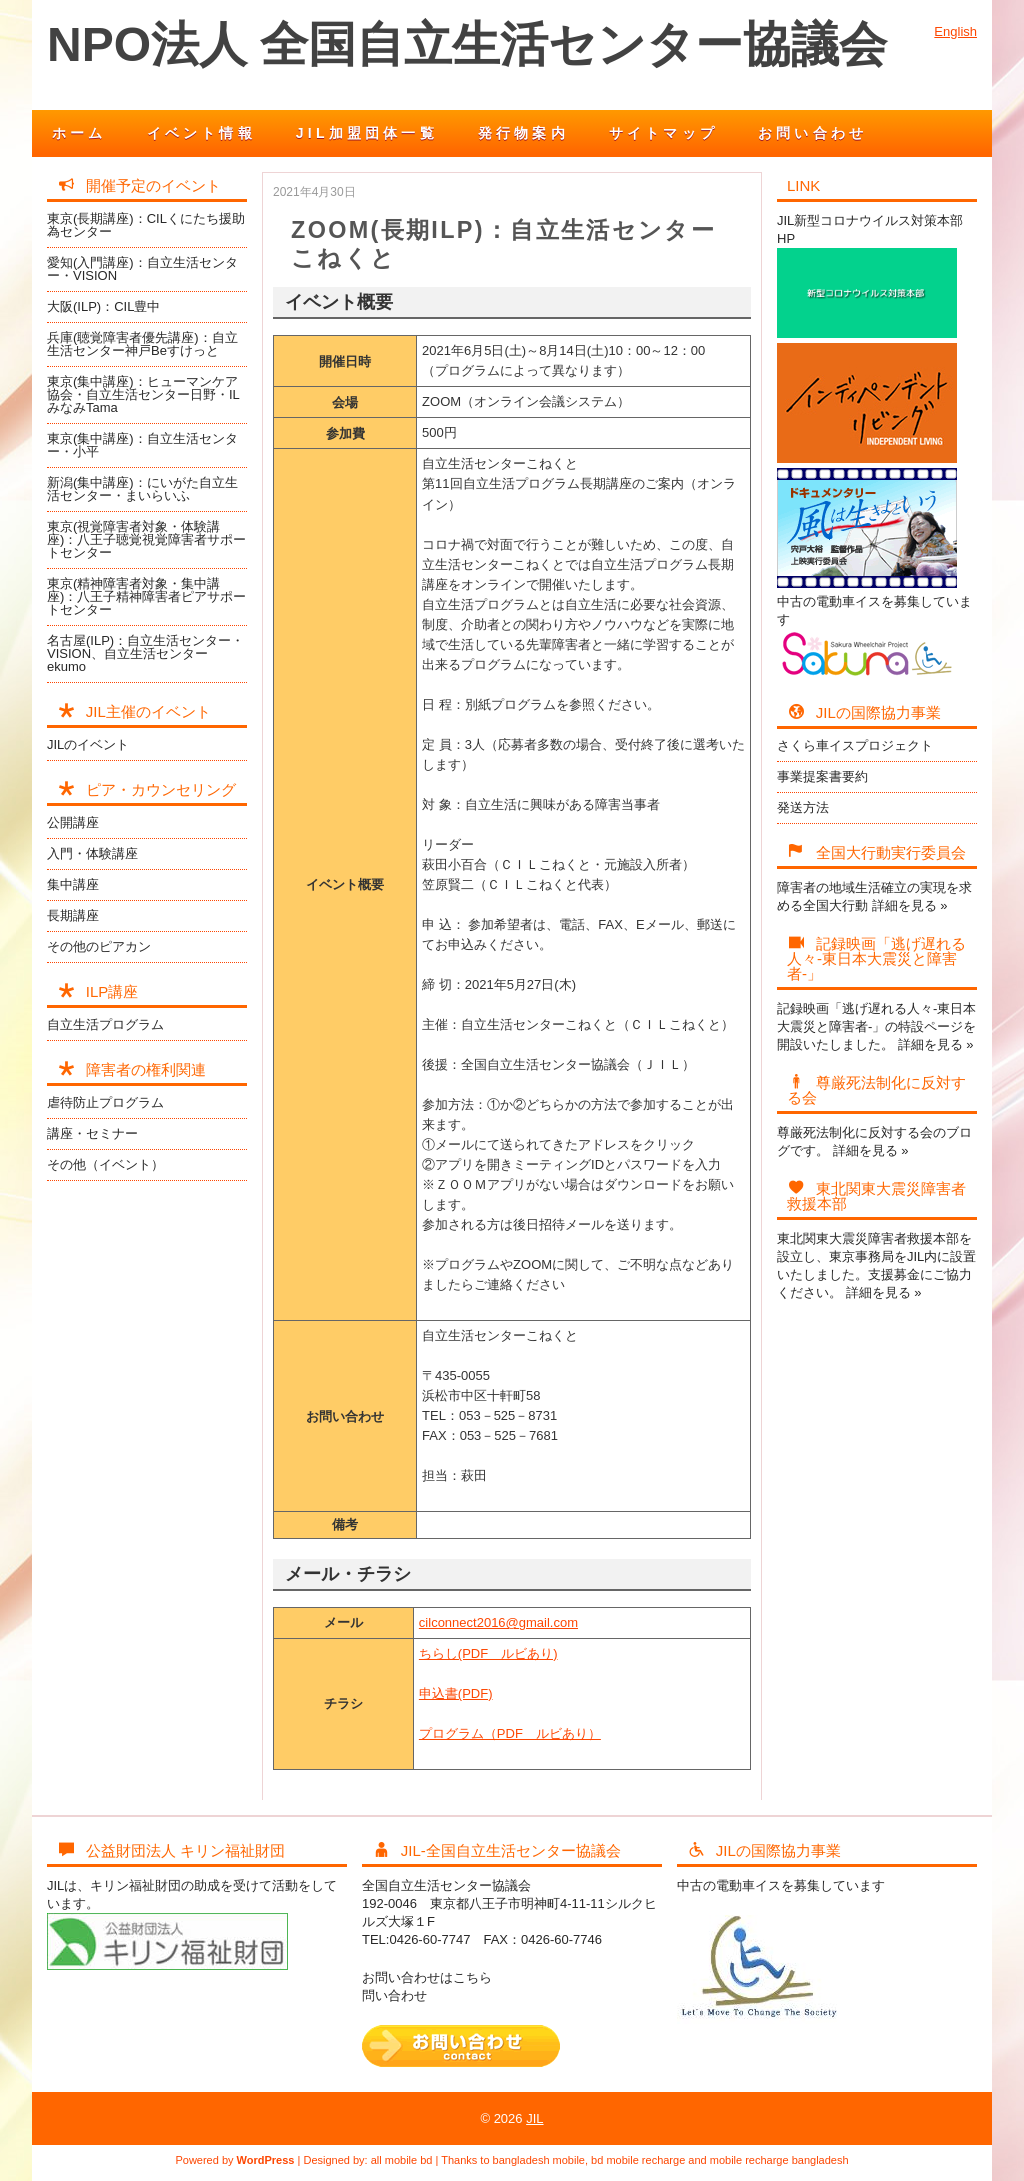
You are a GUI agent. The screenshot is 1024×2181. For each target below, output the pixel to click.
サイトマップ (663, 133)
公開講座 (73, 822)
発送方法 (803, 807)
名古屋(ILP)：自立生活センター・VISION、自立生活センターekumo (145, 653)
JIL (534, 2118)
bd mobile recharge (638, 2160)
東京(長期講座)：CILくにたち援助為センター (146, 225)
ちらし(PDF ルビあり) (488, 1653)
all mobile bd (402, 2160)
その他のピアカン (99, 946)
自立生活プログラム (105, 1024)
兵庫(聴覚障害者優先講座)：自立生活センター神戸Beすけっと (142, 344)
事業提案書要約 (822, 776)
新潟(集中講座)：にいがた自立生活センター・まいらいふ (142, 489)
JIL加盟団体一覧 (367, 133)
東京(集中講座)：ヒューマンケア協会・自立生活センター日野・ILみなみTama (143, 394)
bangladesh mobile (539, 2160)
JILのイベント (88, 744)
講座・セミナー (92, 1133)
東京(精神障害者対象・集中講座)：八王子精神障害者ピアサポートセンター (146, 596)
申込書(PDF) (456, 1693)
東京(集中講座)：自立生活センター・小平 (142, 445)
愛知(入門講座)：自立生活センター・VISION (142, 269)
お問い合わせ (812, 133)
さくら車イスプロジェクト (855, 745)
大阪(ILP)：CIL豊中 (103, 306)
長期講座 (73, 915)
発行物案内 (523, 133)
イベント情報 (201, 133)
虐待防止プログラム (105, 1102)
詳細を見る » (910, 905)
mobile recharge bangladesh (779, 2160)
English (955, 31)
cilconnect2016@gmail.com (498, 1622)
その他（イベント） (105, 1164)
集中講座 (73, 884)
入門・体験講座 (92, 853)
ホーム (79, 133)
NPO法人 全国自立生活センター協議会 (467, 44)
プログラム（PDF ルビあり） (510, 1733)
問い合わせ (394, 1995)
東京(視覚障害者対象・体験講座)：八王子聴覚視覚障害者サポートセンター (146, 539)
